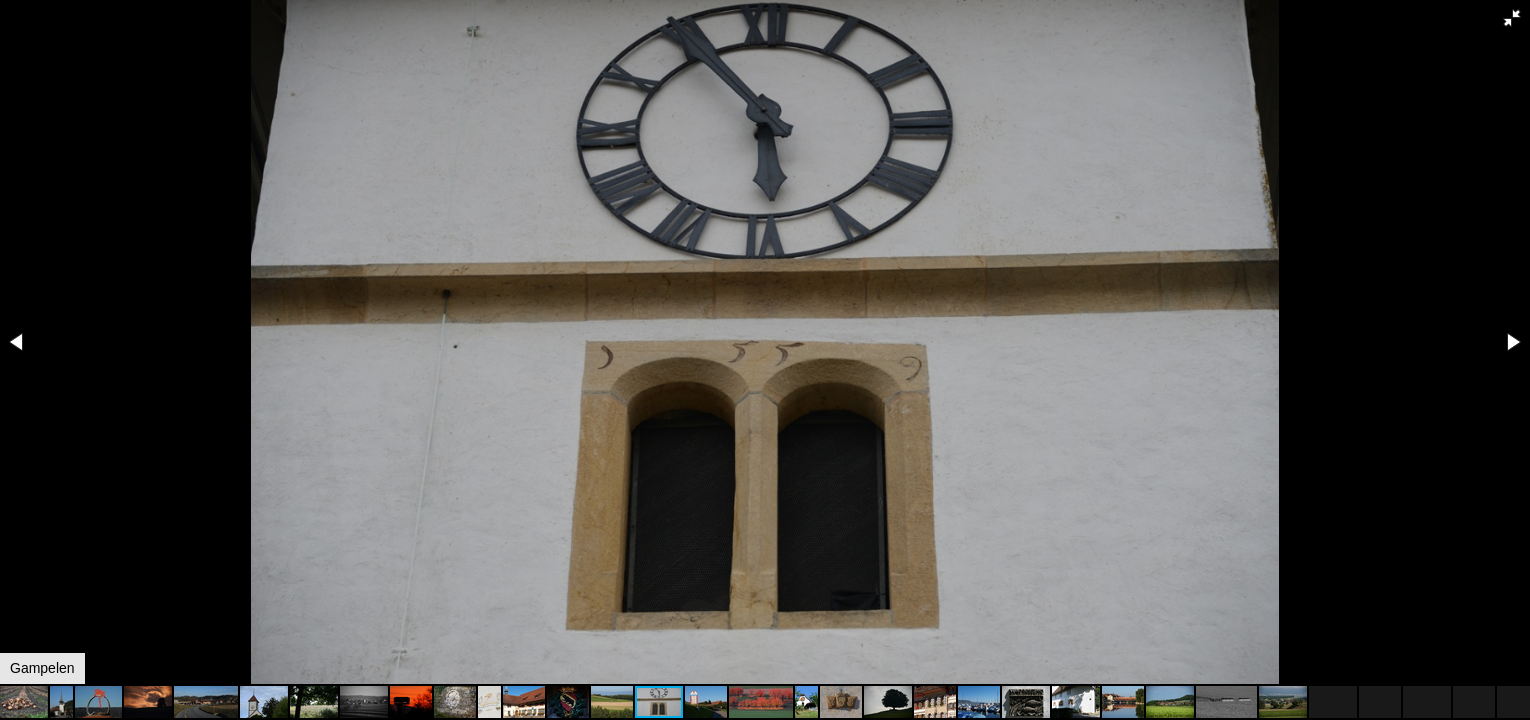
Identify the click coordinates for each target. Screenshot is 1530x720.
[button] (1512, 18)
